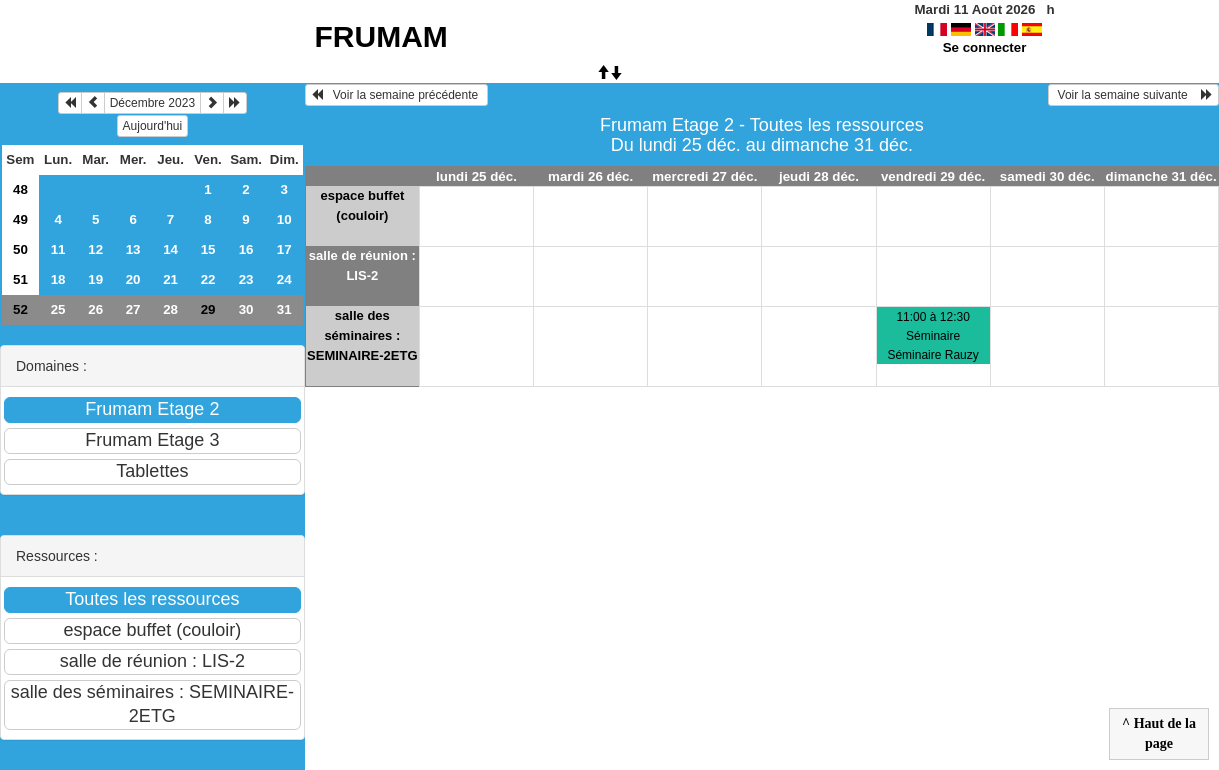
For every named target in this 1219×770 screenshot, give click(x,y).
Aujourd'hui (153, 126)
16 (246, 249)
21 (170, 279)
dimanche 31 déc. (1161, 176)
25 (58, 309)
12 (95, 249)
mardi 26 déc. (590, 176)
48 (20, 189)
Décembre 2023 (152, 103)
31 (284, 309)
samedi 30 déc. (1047, 176)
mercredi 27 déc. (704, 176)
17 (284, 249)
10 (284, 219)
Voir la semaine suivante (1133, 95)
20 (133, 279)
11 (58, 249)
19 (95, 279)
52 (20, 309)
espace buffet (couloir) (362, 205)
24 (284, 279)
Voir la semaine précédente (396, 95)
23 (246, 279)
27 (133, 309)
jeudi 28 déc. (819, 176)
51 (20, 279)
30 (246, 309)
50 (20, 249)
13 (133, 249)
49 (20, 219)
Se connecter (985, 47)
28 (170, 309)
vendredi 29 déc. (933, 176)
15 (208, 249)
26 (95, 309)
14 (170, 249)
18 (58, 279)
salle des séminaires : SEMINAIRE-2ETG (362, 335)
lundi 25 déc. (476, 176)
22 (208, 279)
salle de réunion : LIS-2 (362, 265)
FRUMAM (381, 36)
